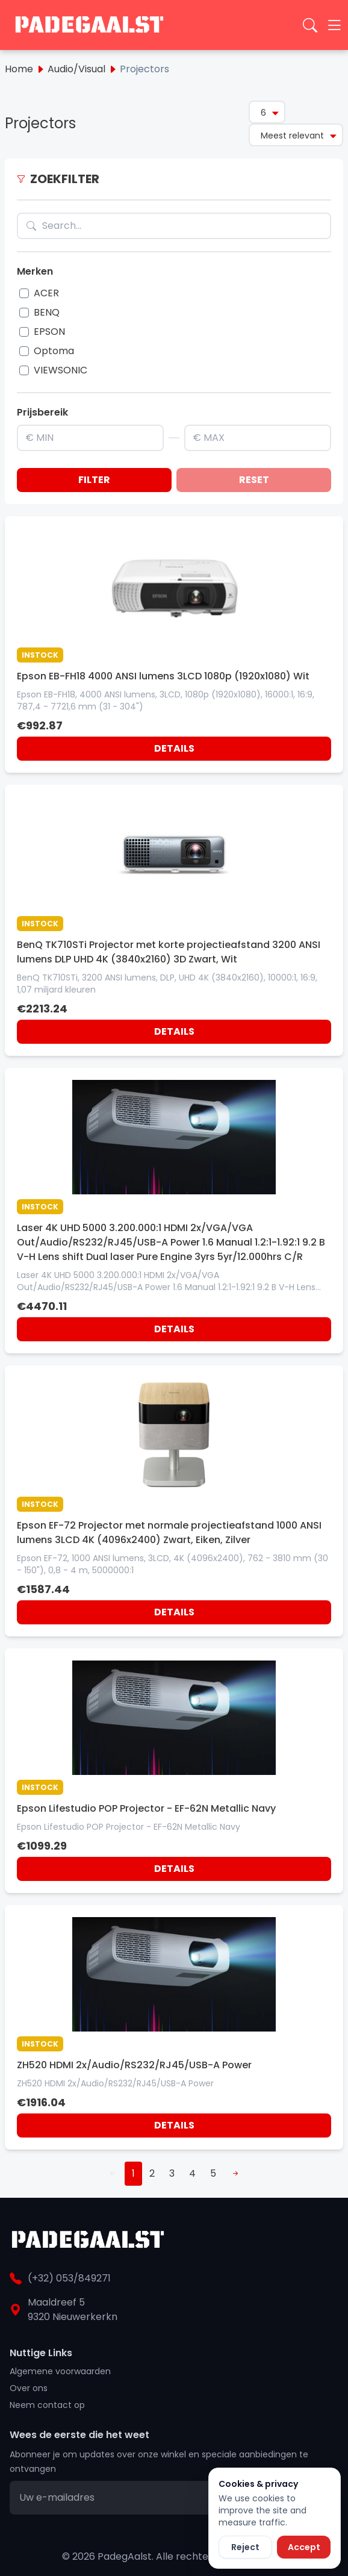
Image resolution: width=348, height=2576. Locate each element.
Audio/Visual (76, 69)
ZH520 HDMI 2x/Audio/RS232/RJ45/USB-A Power (134, 2065)
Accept (304, 2547)
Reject (245, 2547)
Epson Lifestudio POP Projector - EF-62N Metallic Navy (146, 1808)
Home (19, 69)
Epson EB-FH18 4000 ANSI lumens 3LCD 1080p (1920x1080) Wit (163, 676)
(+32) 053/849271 (69, 2278)
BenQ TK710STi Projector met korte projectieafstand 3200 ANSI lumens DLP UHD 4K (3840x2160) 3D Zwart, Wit (168, 952)
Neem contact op (47, 2405)
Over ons (29, 2388)
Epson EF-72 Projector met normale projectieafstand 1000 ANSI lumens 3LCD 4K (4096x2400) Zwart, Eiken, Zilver (169, 1532)
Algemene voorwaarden (60, 2371)
